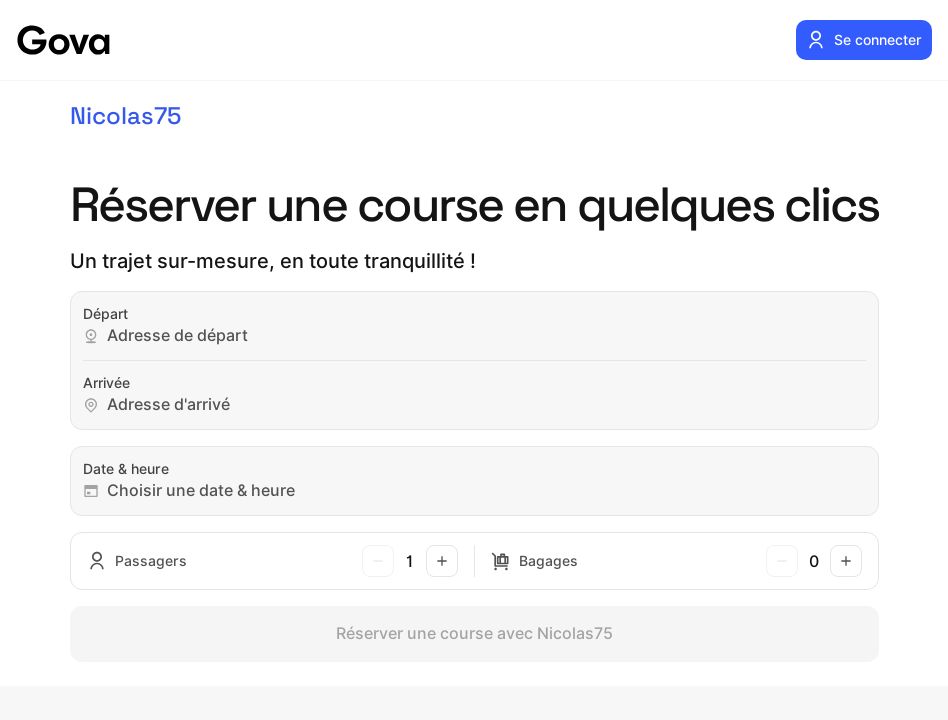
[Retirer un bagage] (782, 561)
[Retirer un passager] (378, 561)
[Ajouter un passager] (442, 561)
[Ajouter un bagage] (846, 561)
